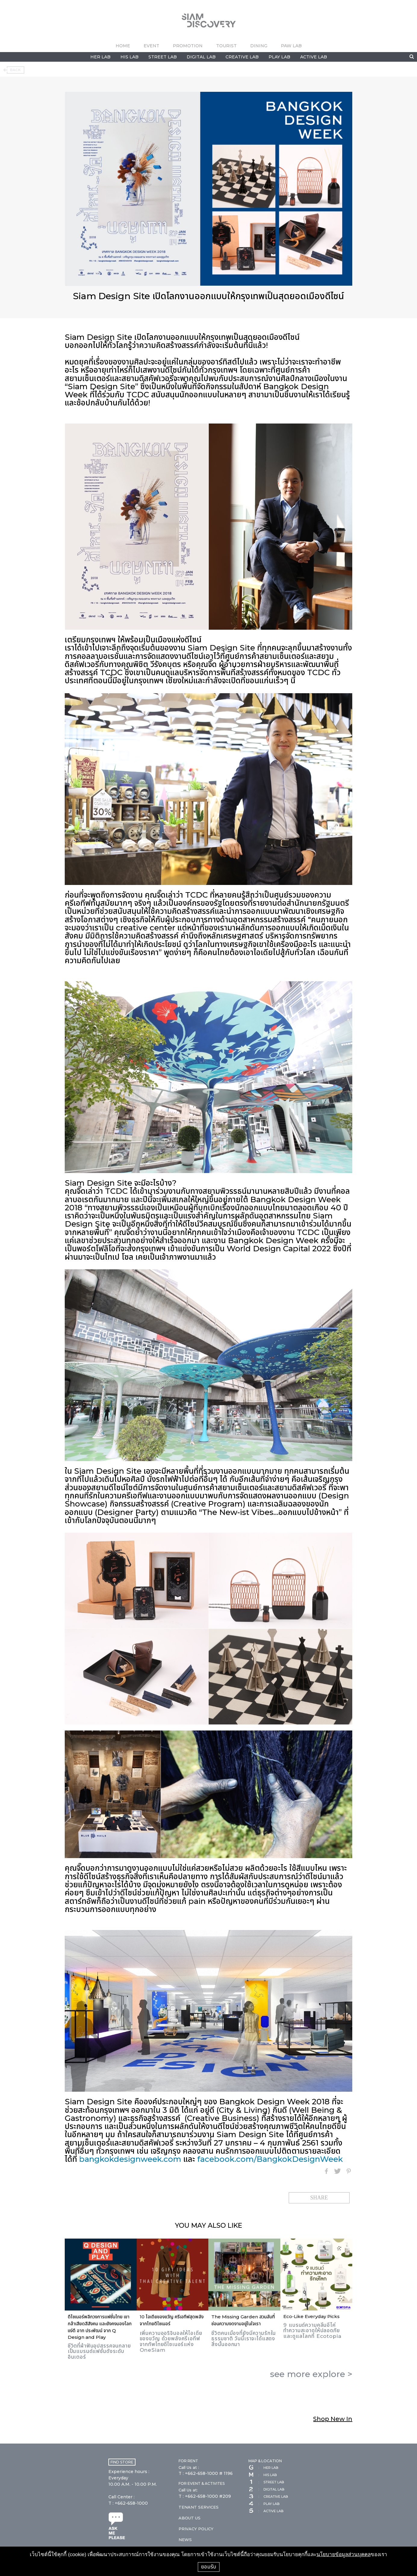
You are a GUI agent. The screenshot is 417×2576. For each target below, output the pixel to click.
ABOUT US (190, 2517)
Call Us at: (188, 2490)
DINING (258, 45)
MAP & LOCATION (265, 2461)
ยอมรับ (209, 2567)
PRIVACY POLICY (196, 2528)
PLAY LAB (279, 57)
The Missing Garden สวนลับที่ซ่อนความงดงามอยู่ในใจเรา (243, 2320)
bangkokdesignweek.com (130, 2159)
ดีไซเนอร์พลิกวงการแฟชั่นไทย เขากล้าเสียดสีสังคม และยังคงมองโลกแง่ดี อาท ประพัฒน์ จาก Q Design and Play (100, 2327)
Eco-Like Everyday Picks (311, 2316)
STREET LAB (162, 57)
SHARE (319, 2198)
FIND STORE (121, 2462)
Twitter (337, 2171)
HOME (123, 45)
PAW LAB (291, 45)
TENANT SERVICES (199, 2507)
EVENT (151, 45)
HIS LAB (129, 57)
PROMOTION (188, 45)
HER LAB (100, 57)
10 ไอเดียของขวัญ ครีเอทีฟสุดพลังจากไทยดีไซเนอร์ (172, 2320)
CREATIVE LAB (242, 57)
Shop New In (332, 2418)
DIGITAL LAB (201, 57)
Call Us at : (189, 2467)
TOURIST (226, 45)
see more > (311, 2374)
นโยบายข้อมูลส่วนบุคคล (343, 2554)
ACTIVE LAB (313, 57)
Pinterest (348, 2171)
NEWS (185, 2539)
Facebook (326, 2171)
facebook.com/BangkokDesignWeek (270, 2159)
